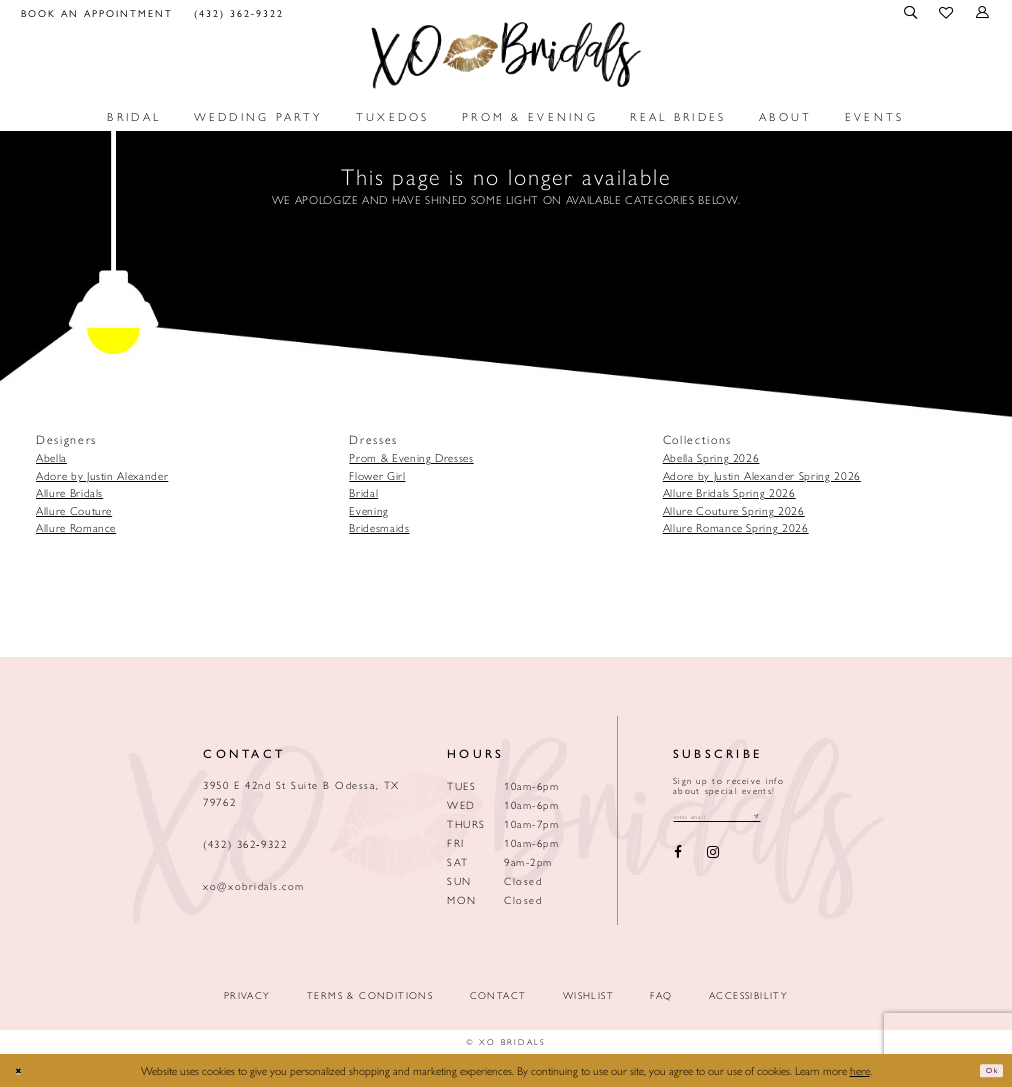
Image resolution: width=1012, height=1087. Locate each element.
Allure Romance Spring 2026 (736, 527)
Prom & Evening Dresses (411, 457)
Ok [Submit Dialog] (987, 1070)
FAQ (661, 995)
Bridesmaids (379, 527)
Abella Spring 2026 (711, 457)
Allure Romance (76, 527)
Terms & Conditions (370, 995)
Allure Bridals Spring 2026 (729, 492)
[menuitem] (97, 12)
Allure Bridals (69, 492)
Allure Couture (74, 510)
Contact (498, 995)
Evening (369, 510)
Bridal (363, 492)
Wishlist (588, 995)
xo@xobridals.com (253, 885)
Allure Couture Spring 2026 (734, 510)
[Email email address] (739, 819)
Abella (51, 457)
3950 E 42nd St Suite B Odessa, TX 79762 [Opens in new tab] (301, 793)
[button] (912, 12)
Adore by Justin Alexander (102, 475)
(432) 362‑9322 (245, 843)
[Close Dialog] (23, 1070)
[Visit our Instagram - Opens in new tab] (712, 857)
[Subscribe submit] (800, 819)
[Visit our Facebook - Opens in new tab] (677, 857)
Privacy (247, 995)
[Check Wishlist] (947, 13)
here (860, 1070)
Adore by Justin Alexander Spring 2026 (762, 475)
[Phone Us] (238, 12)
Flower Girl (377, 475)
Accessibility (748, 995)
